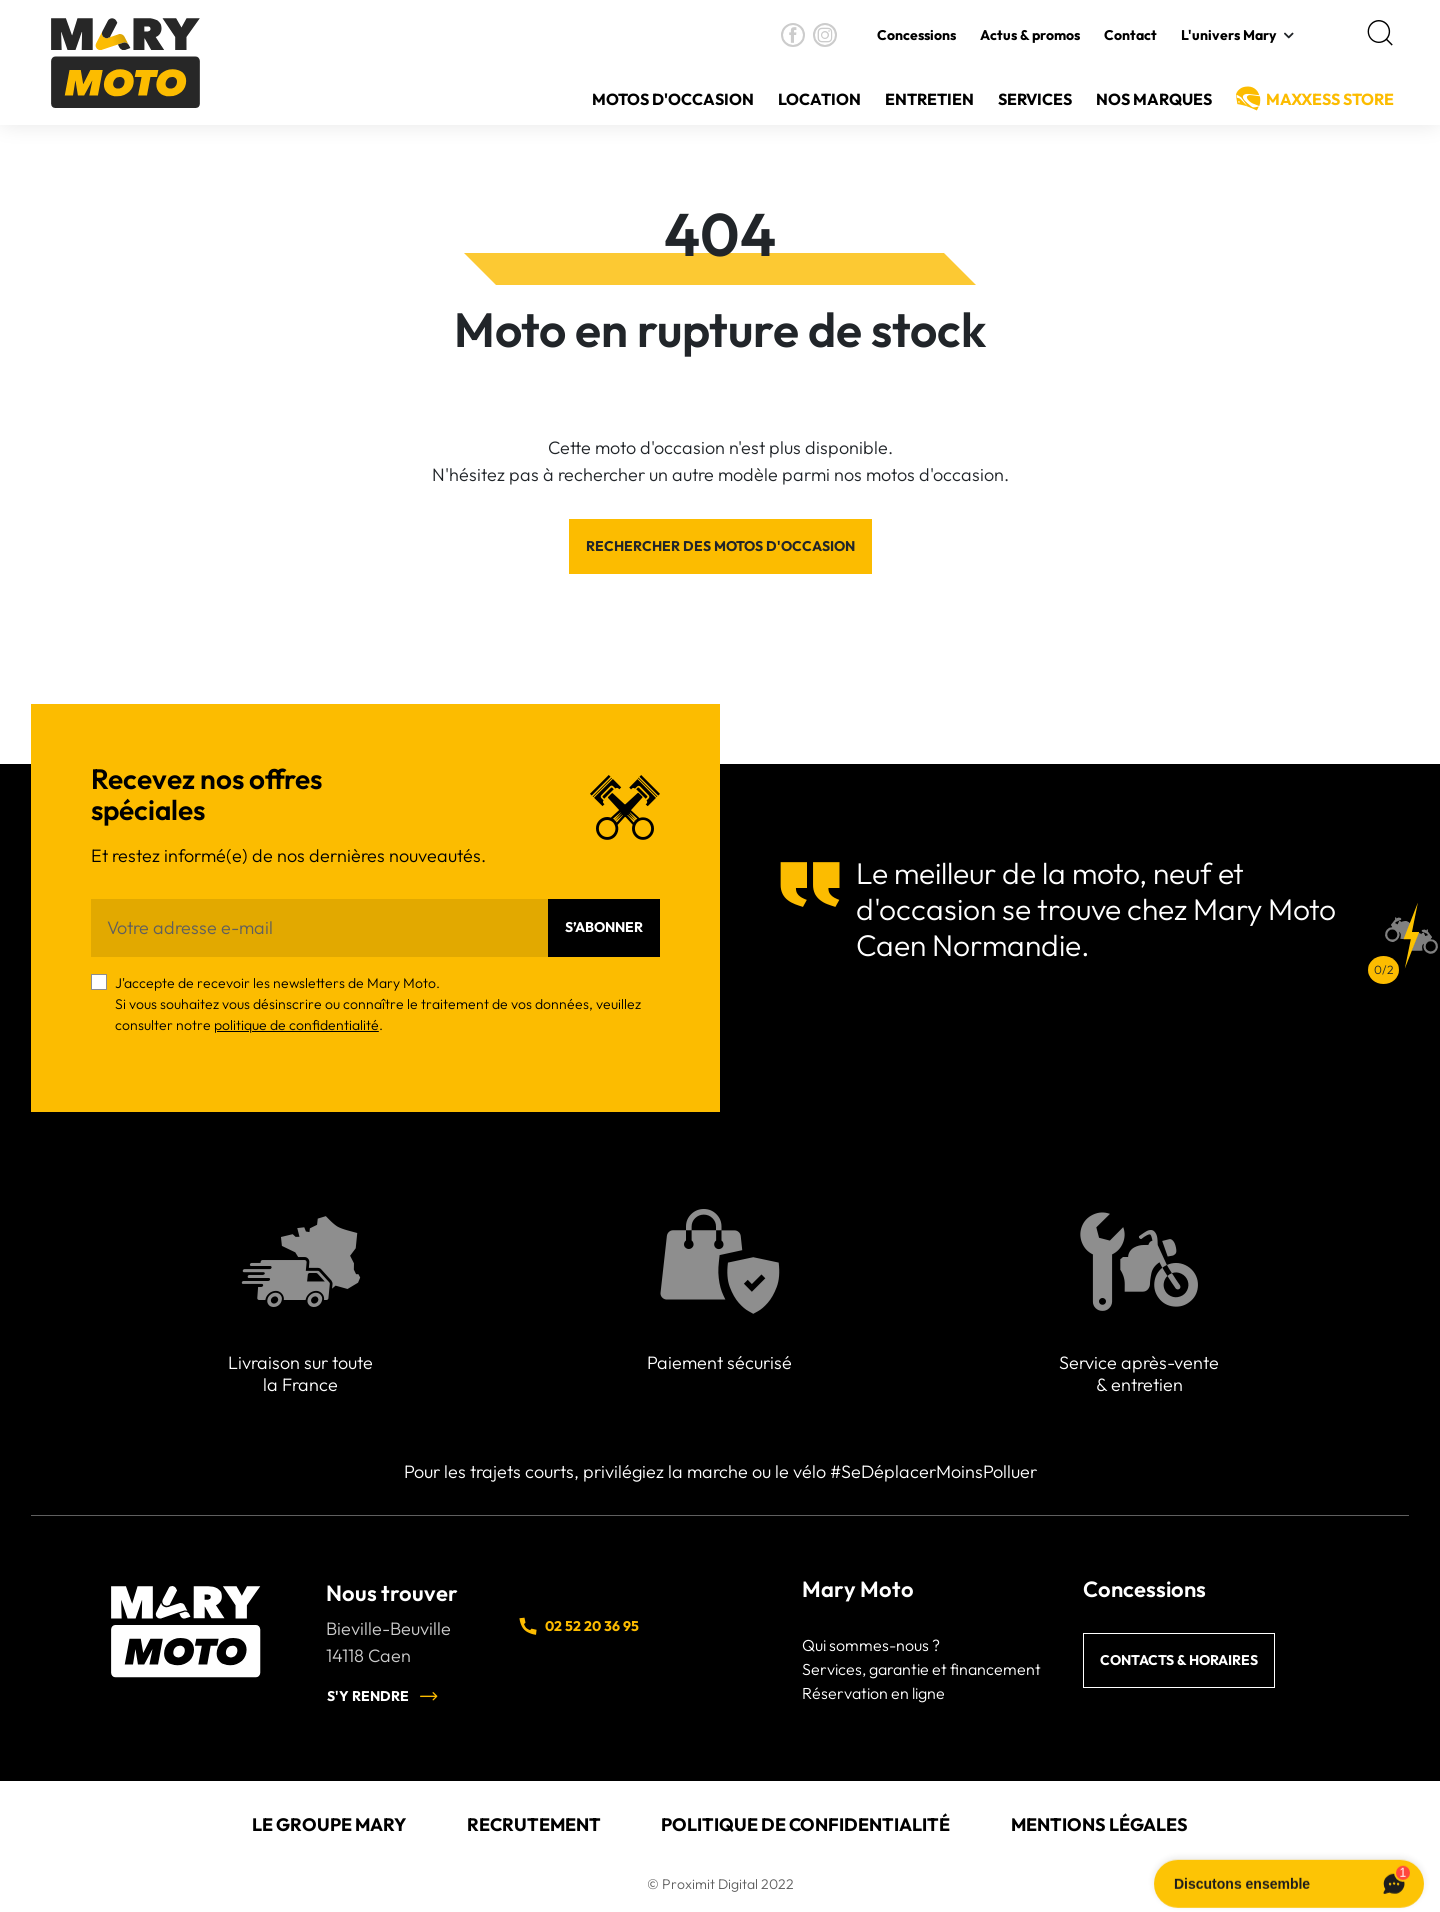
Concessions (916, 35)
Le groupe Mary (329, 1824)
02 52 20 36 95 (578, 1626)
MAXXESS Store (1330, 99)
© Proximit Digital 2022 (720, 1884)
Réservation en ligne (873, 1693)
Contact (1130, 35)
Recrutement (534, 1824)
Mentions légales (1099, 1824)
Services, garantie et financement (921, 1669)
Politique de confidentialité (805, 1824)
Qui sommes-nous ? (871, 1645)
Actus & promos (1030, 35)
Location (819, 99)
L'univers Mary (1228, 35)
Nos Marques (1154, 99)
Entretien (929, 99)
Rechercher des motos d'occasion (720, 546)
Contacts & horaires (1179, 1660)
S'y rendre (383, 1696)
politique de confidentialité (296, 1025)
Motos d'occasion (673, 99)
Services (1035, 99)
